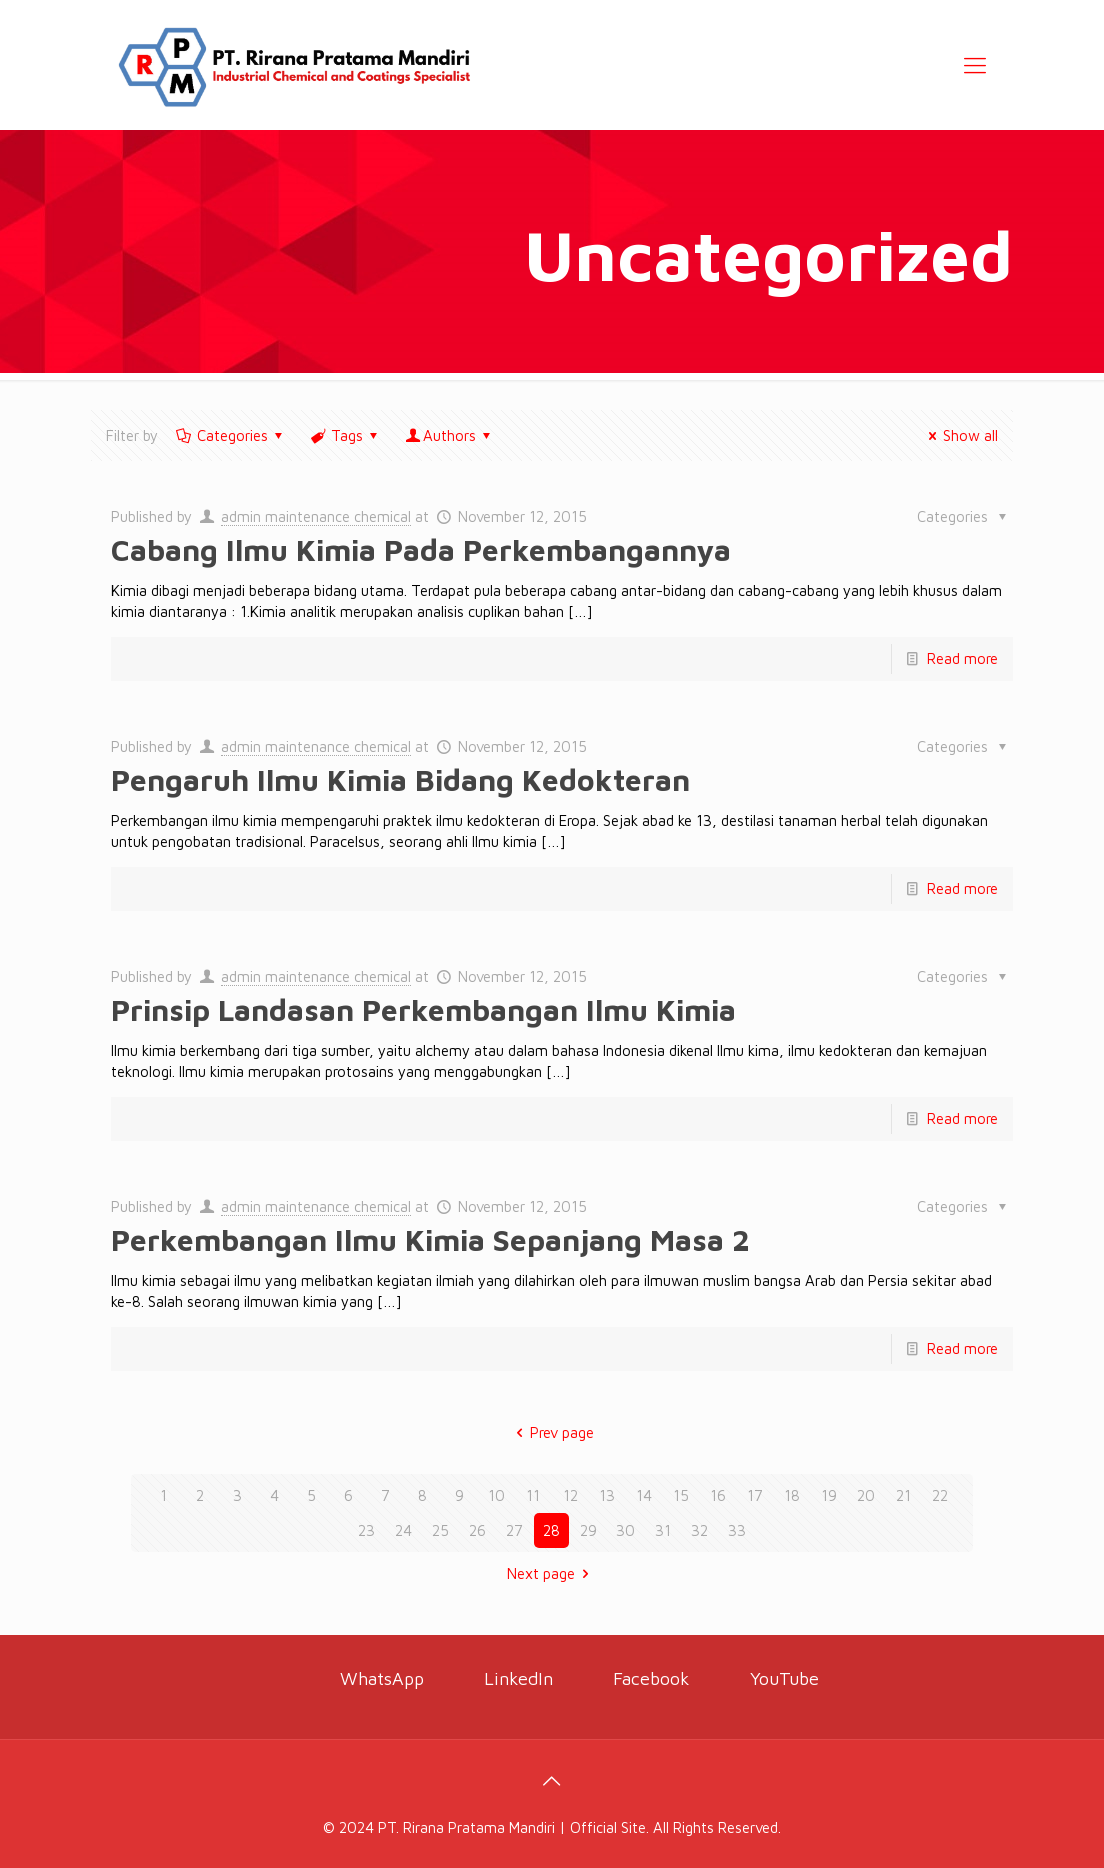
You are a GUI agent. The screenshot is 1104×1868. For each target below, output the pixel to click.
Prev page (551, 1432)
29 (588, 1530)
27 (514, 1530)
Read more (962, 658)
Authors (449, 435)
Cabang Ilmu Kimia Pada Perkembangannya (421, 549)
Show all (960, 435)
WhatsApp (382, 1678)
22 (940, 1495)
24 (403, 1530)
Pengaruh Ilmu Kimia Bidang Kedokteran (400, 779)
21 (903, 1495)
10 (496, 1495)
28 (551, 1530)
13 (607, 1495)
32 (699, 1530)
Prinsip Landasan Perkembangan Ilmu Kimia (423, 1009)
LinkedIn (518, 1678)
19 (829, 1495)
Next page (551, 1573)
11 (533, 1495)
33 (737, 1530)
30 (625, 1530)
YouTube (782, 1678)
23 (366, 1530)
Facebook (651, 1678)
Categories (231, 435)
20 (866, 1495)
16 (718, 1495)
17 (755, 1495)
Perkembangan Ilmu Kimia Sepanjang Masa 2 (430, 1239)
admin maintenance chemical (316, 516)
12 (570, 1495)
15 (681, 1495)
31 (663, 1530)
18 (792, 1495)
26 (477, 1530)
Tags (345, 435)
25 (440, 1530)
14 (644, 1495)
